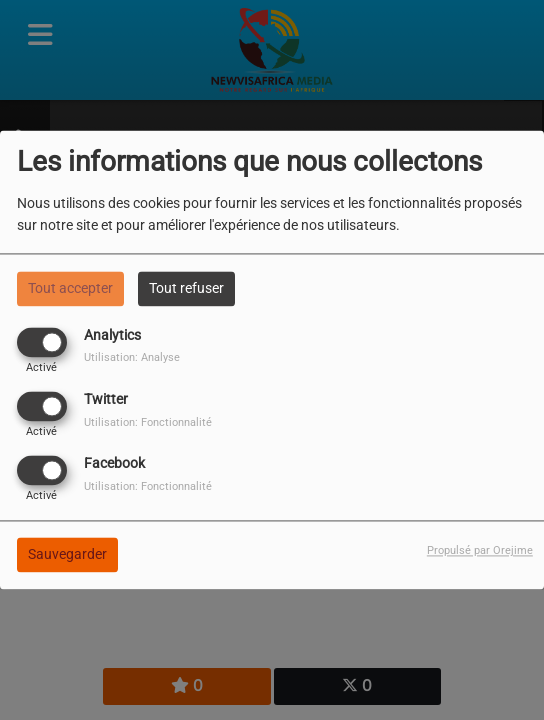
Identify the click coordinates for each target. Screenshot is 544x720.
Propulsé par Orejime (480, 551)
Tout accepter (70, 288)
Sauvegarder (67, 555)
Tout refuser (186, 288)
